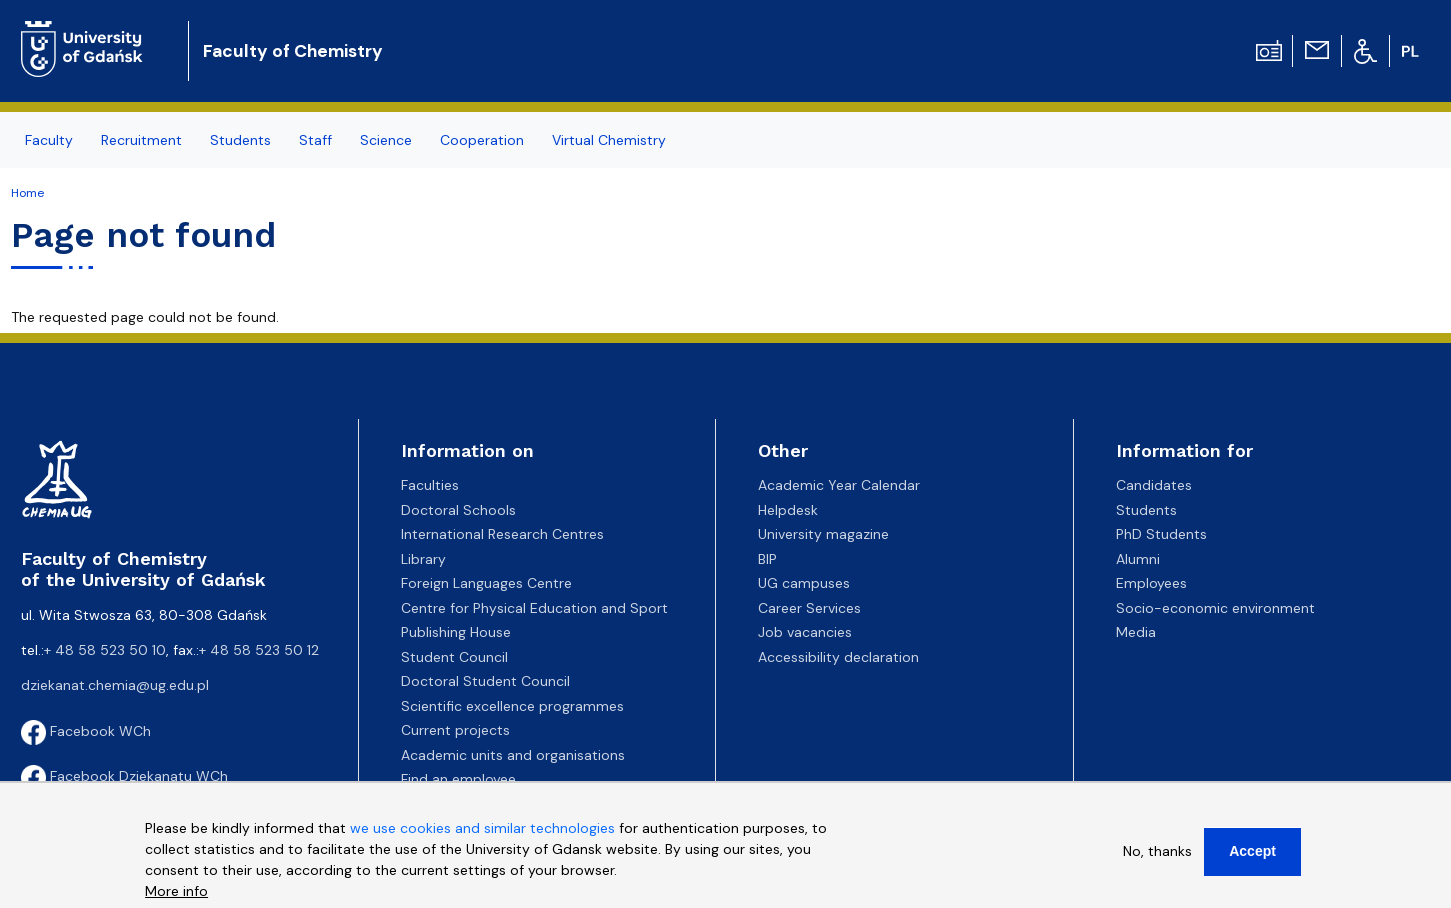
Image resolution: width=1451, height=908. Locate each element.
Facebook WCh (86, 731)
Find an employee (458, 779)
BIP (767, 559)
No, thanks (1157, 851)
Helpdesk (788, 510)
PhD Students (1161, 534)
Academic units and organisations (513, 755)
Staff (315, 140)
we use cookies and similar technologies (482, 828)
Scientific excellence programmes (512, 706)
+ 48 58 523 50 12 (259, 650)
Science (386, 140)
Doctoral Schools (458, 510)
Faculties (430, 485)
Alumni (1138, 559)
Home (27, 193)
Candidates (1154, 485)
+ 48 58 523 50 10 (105, 650)
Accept (1252, 851)
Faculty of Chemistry (293, 51)
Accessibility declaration (838, 657)
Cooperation (482, 140)
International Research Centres (502, 534)
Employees (1151, 583)
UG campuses (804, 583)
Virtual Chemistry (609, 140)
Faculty (49, 140)
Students (240, 140)
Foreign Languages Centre (486, 583)
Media (1136, 632)
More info (176, 891)
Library (423, 559)
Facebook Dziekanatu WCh (124, 776)
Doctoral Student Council (485, 681)
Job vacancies (805, 632)
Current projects (455, 730)
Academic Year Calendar (839, 485)
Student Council (454, 657)
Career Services (809, 608)
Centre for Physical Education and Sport (534, 608)
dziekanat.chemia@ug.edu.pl (115, 685)
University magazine (823, 534)
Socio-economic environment (1215, 608)
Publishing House (456, 632)
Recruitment (141, 140)
